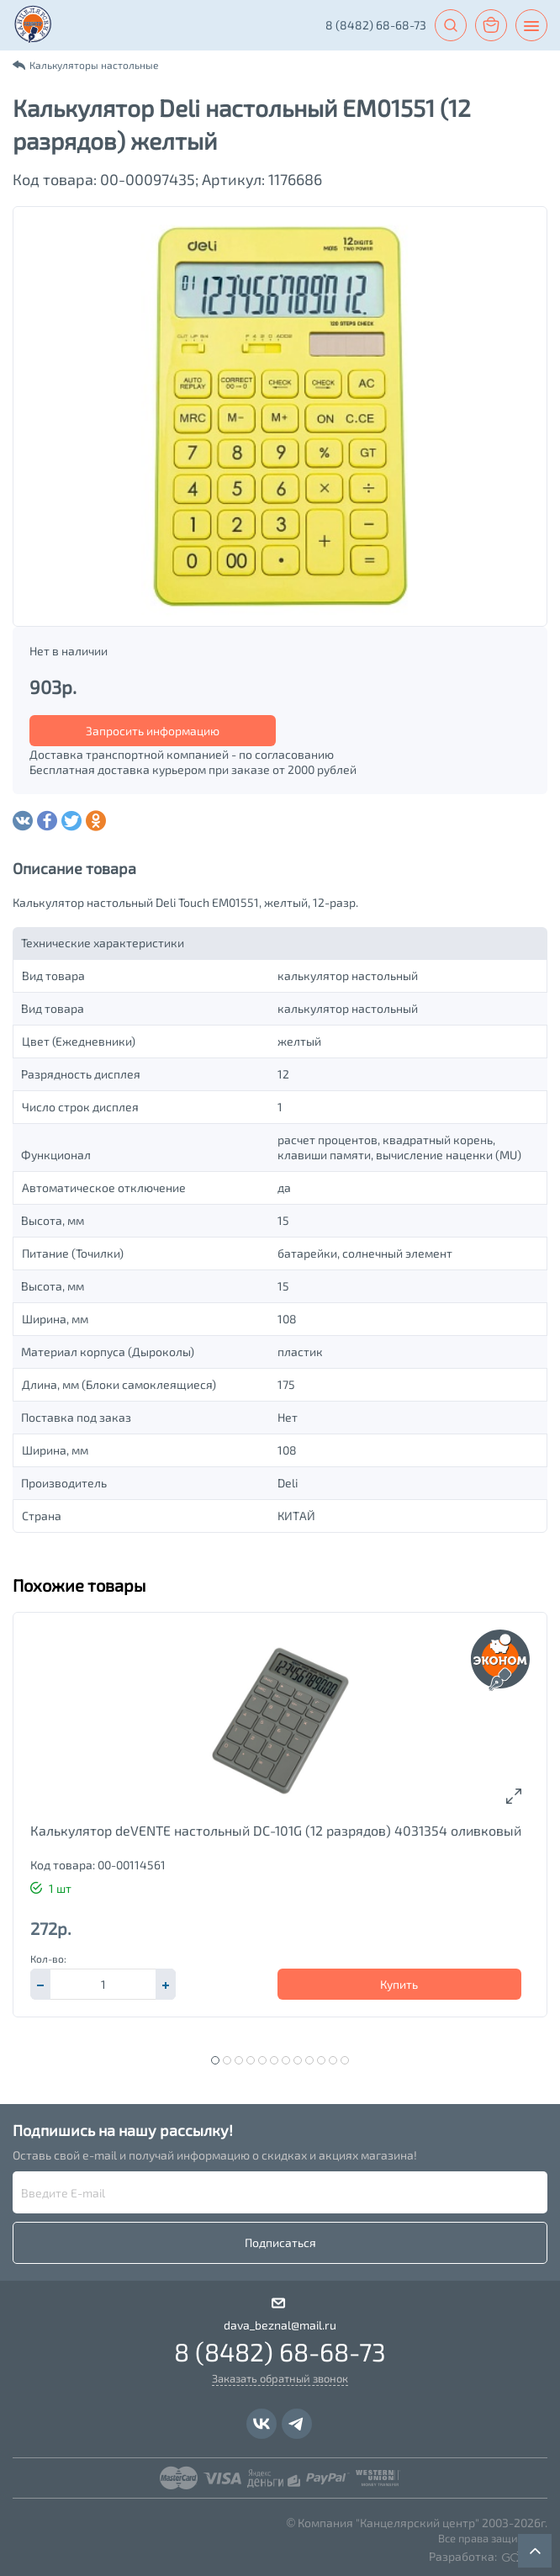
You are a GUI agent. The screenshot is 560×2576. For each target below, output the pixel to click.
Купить (399, 1984)
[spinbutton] (103, 1984)
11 (333, 2060)
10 (321, 2060)
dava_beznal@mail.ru (280, 2325)
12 (345, 2060)
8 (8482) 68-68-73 (375, 25)
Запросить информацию (152, 731)
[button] (166, 1984)
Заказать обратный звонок (280, 2378)
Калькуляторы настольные (93, 65)
